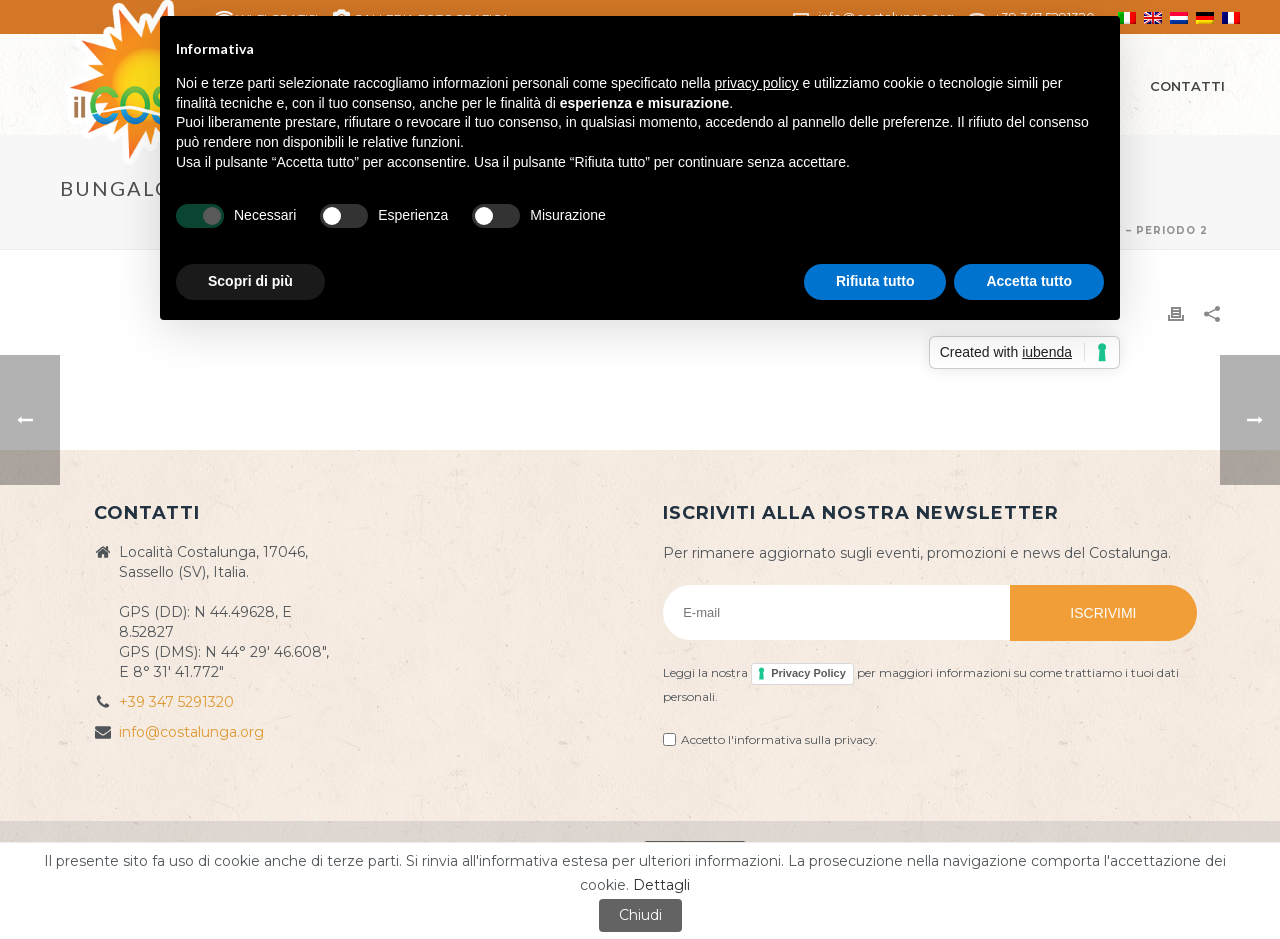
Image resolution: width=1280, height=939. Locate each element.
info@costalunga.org (191, 732)
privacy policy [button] (757, 83)
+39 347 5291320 (176, 702)
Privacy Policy (808, 673)
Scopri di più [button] (250, 281)
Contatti (1187, 86)
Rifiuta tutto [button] (875, 281)
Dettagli (661, 885)
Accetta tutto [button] (1029, 281)
